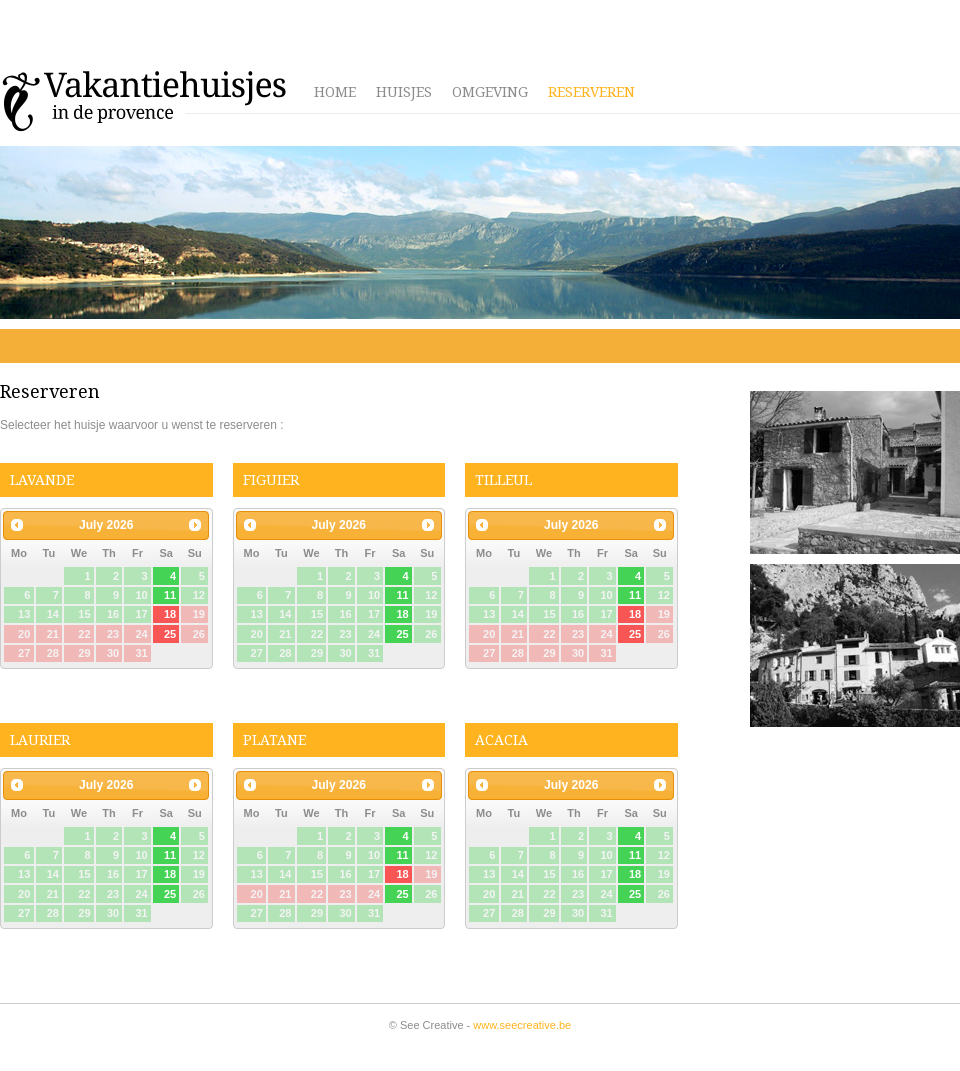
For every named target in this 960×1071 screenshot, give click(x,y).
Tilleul (503, 480)
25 (402, 634)
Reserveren (591, 92)
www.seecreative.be (522, 1025)
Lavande (42, 480)
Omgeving (490, 92)
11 (170, 595)
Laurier (40, 740)
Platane (274, 740)
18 (402, 614)
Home (335, 92)
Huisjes (404, 92)
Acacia (501, 740)
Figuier (271, 480)
